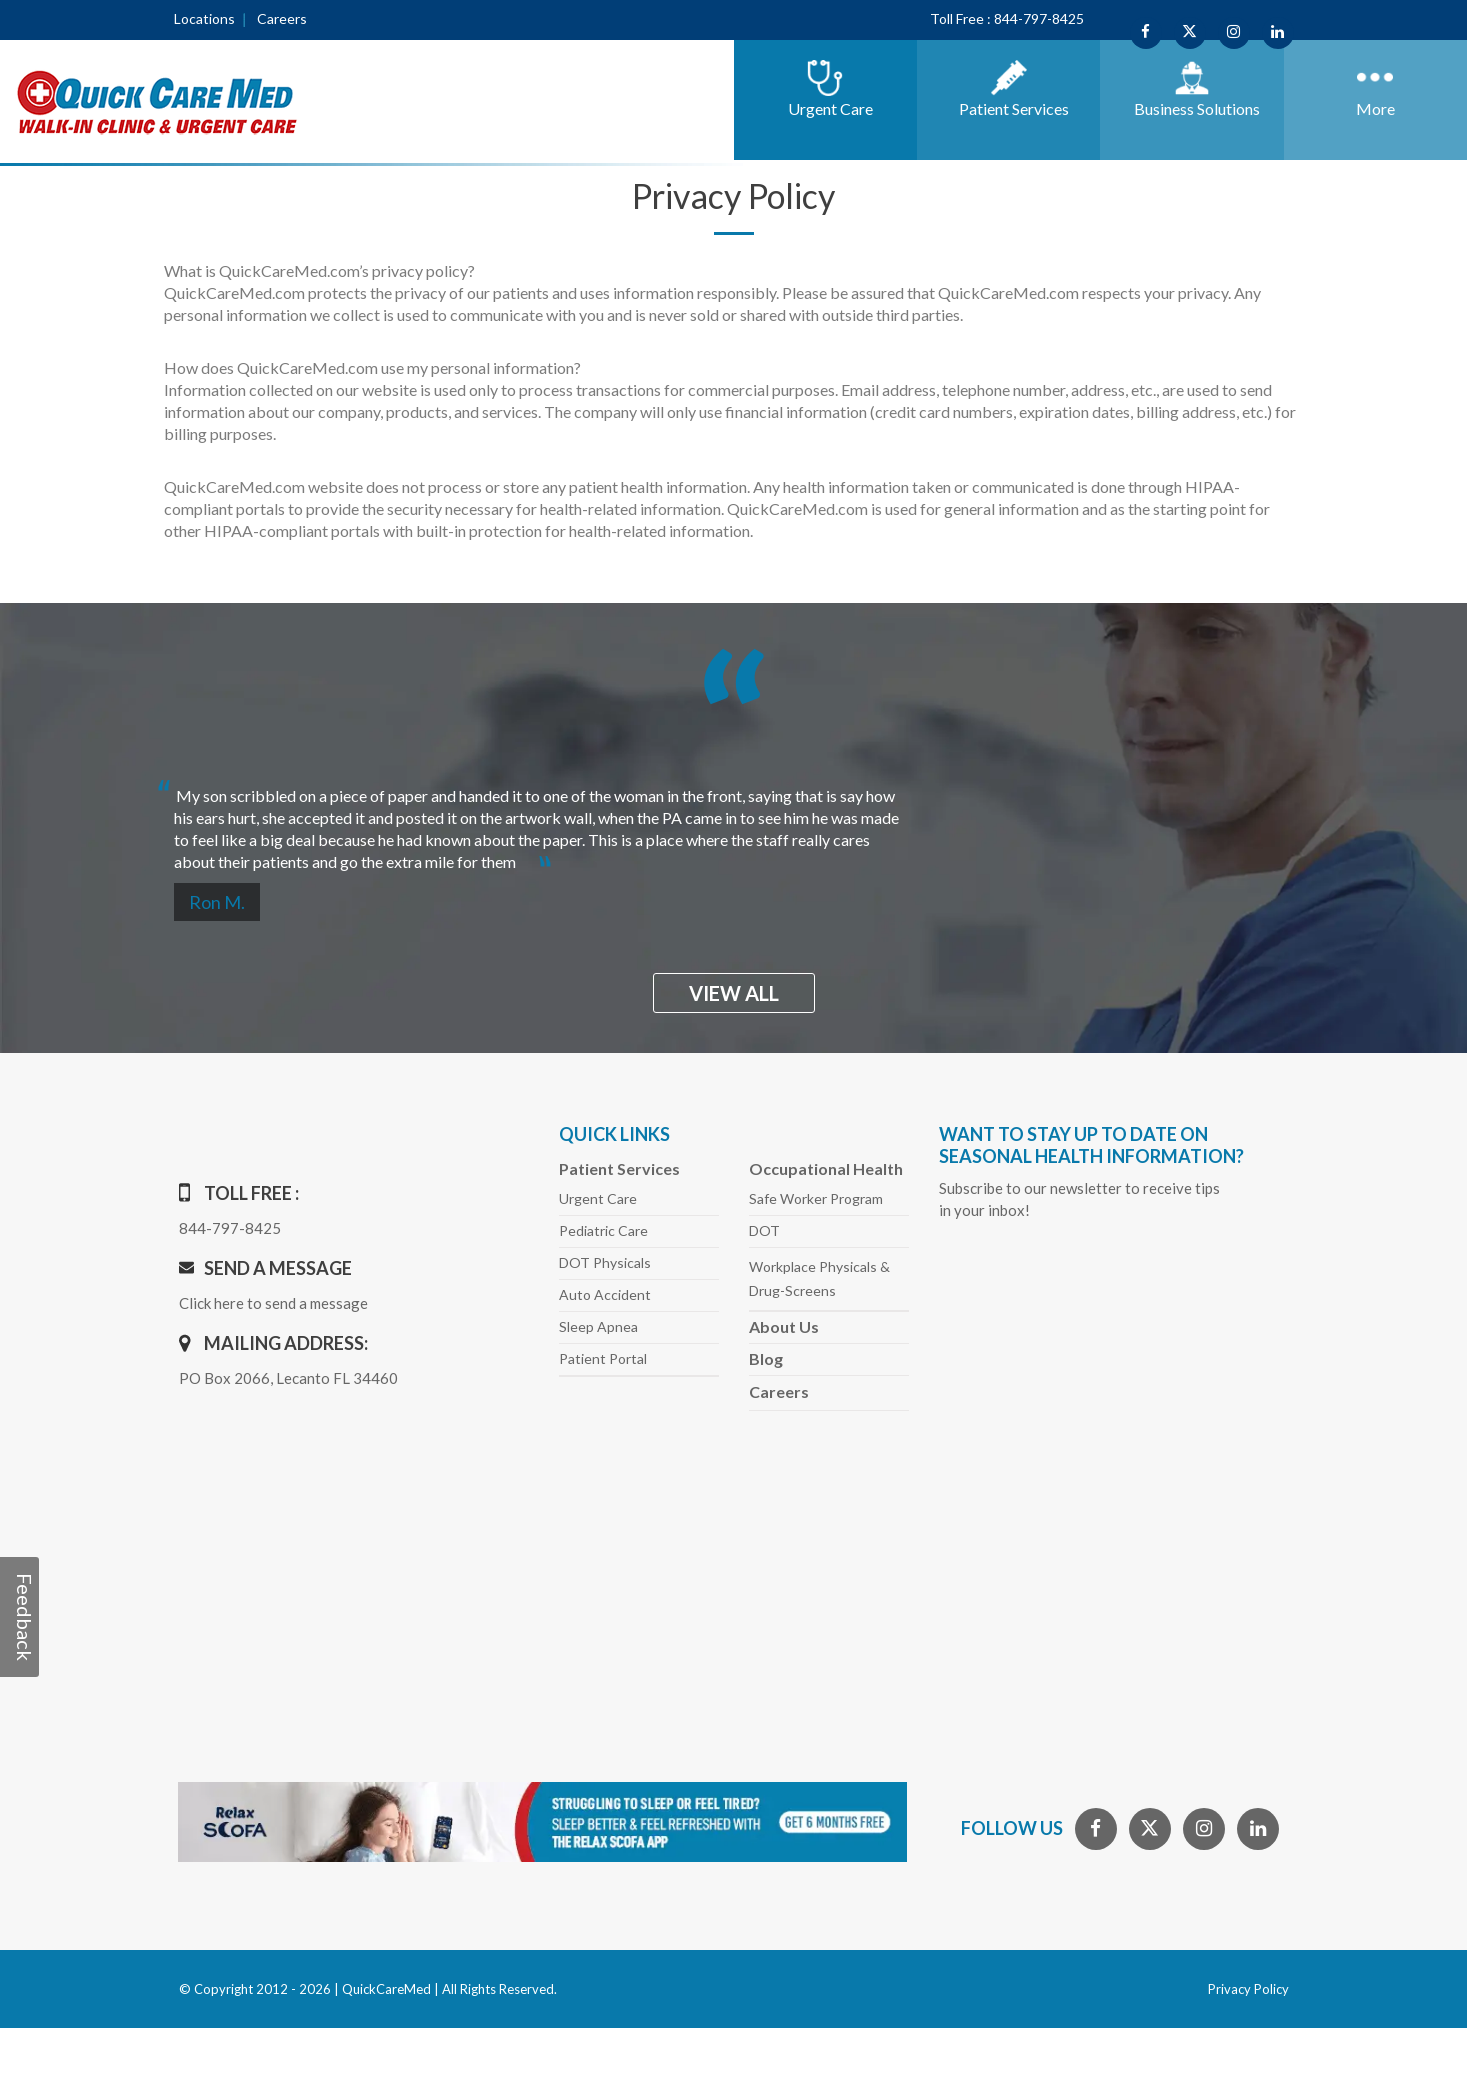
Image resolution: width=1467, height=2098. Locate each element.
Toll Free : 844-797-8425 (1007, 18)
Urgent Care (598, 1198)
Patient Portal (603, 1358)
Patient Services (619, 1168)
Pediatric (603, 1230)
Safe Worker (816, 1198)
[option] (734, 820)
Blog (766, 1358)
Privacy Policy (1248, 1989)
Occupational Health (826, 1168)
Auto (605, 1294)
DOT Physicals (605, 1262)
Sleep (598, 1326)
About (784, 1326)
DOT (764, 1230)
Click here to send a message (273, 1303)
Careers (282, 18)
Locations (204, 18)
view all (734, 993)
